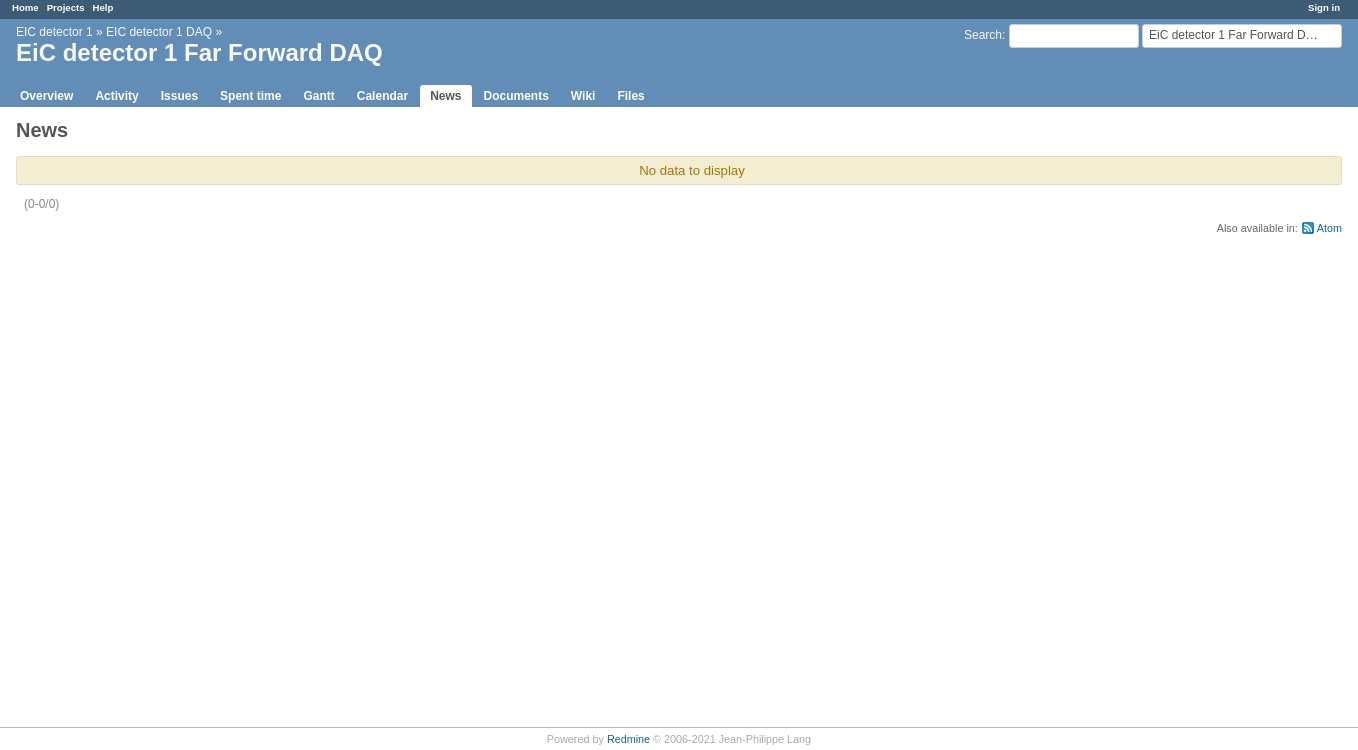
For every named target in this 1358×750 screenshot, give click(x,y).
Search (983, 35)
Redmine (628, 739)
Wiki (583, 96)
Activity (116, 96)
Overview (46, 96)
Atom (1329, 228)
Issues (179, 96)
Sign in (1324, 7)
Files (630, 96)
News (445, 96)
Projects (66, 7)
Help (103, 7)
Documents (516, 96)
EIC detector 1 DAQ (159, 32)
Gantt (318, 96)
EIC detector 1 (54, 32)
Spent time (250, 96)
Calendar (382, 96)
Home (25, 7)
